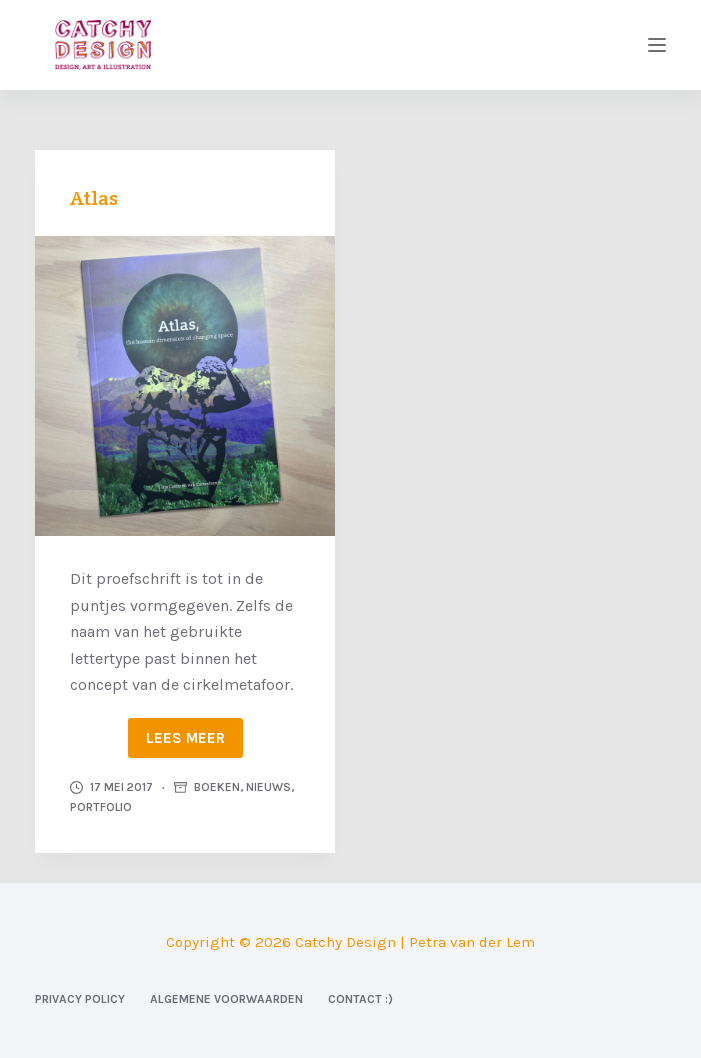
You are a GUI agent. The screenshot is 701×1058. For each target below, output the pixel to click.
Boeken (217, 787)
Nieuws (268, 787)
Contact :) (360, 999)
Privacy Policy (80, 999)
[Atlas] (185, 386)
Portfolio (101, 807)
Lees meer (185, 738)
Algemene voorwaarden (226, 999)
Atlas (94, 198)
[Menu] (657, 45)
